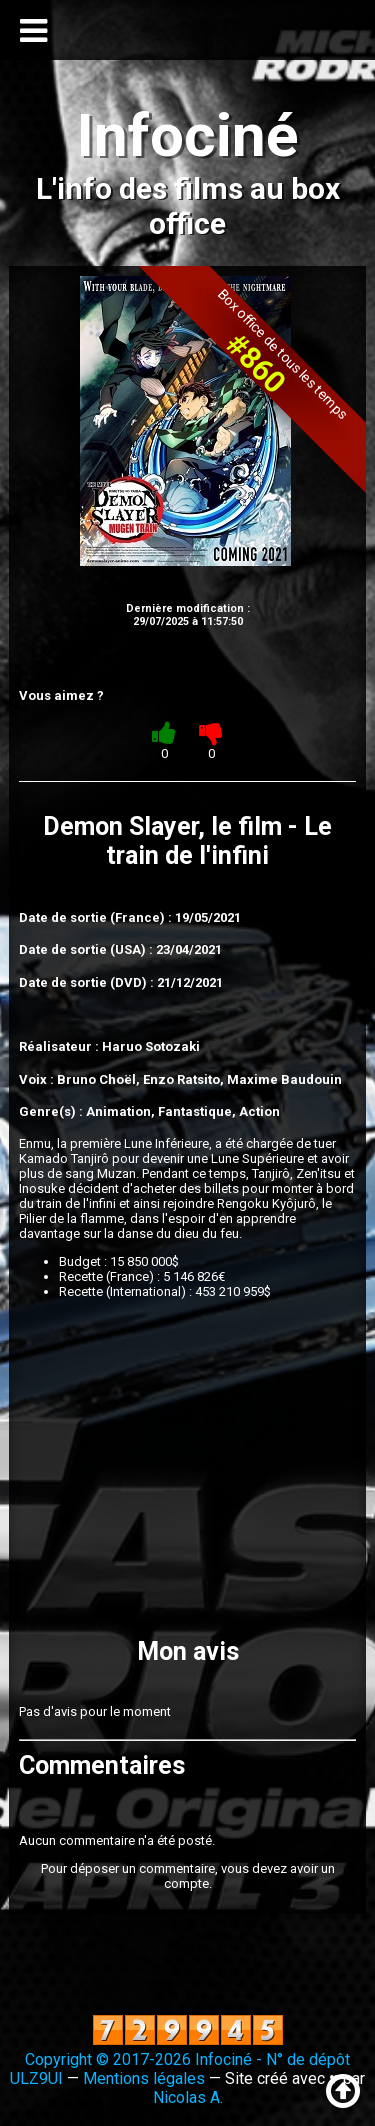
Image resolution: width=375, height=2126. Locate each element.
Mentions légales (144, 2078)
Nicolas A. (188, 2097)
